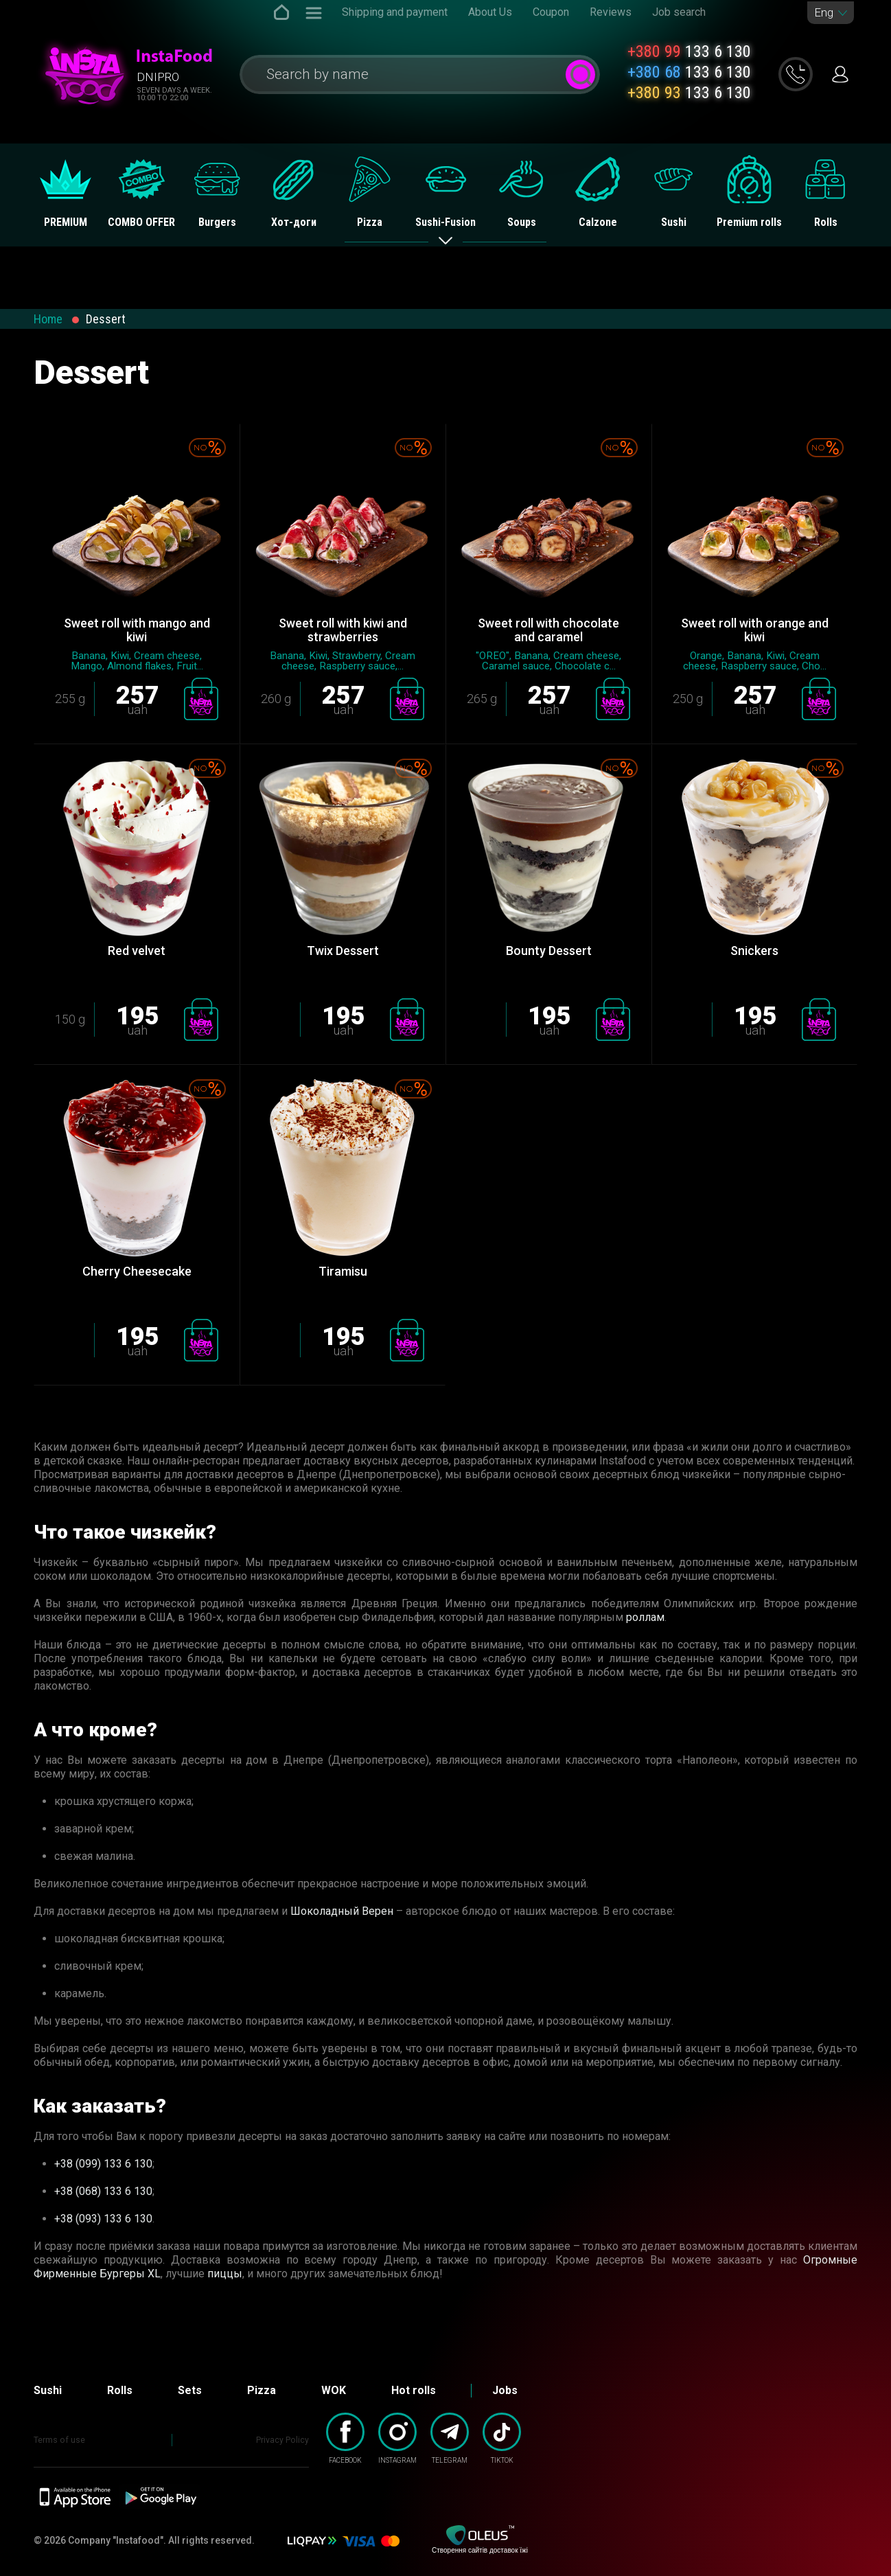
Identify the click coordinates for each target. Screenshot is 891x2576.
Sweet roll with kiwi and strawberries (343, 630)
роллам (645, 1617)
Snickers (754, 950)
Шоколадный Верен (341, 1911)
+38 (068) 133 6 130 (103, 2191)
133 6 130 (689, 51)
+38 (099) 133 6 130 (103, 2163)
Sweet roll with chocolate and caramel (548, 630)
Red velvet (136, 950)
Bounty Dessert (549, 950)
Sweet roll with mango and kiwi (137, 630)
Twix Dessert (343, 950)
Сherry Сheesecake (137, 1271)
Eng (823, 13)
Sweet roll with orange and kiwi (755, 630)
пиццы (224, 2273)
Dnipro (158, 77)
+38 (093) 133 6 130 (103, 2218)
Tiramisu (343, 1271)
